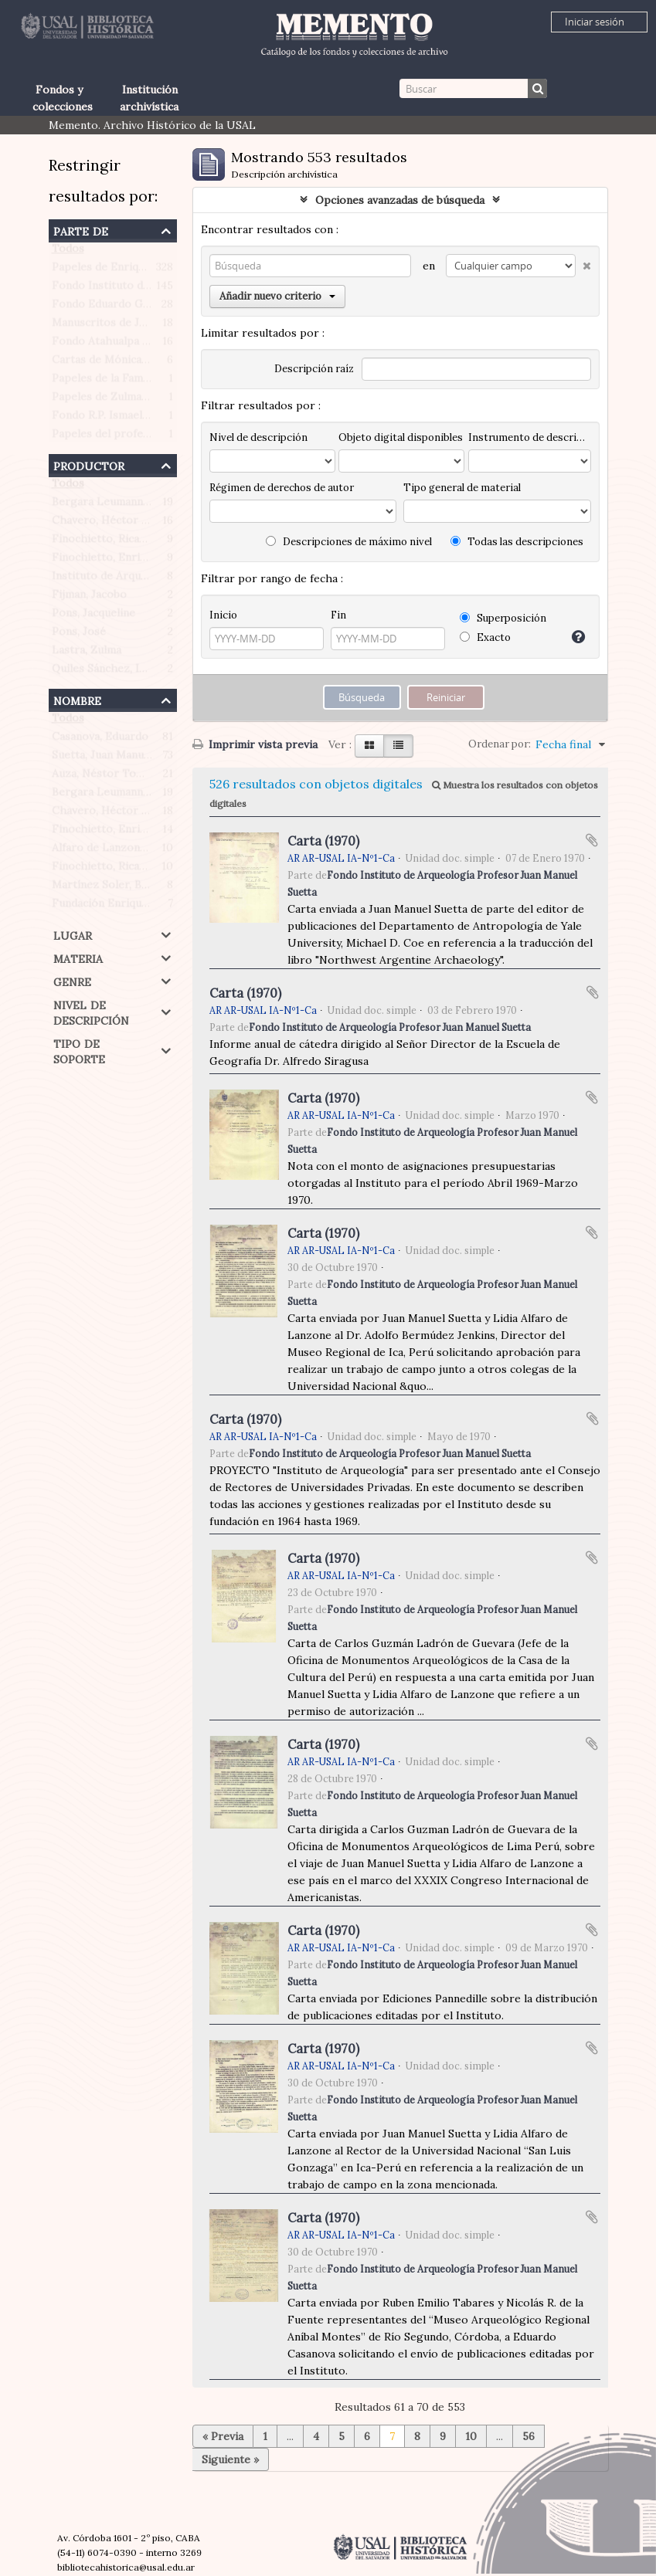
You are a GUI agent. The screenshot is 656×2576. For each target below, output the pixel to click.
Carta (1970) (323, 841)
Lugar (72, 934)
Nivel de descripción (91, 1011)
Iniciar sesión (594, 22)
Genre (72, 980)
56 (528, 2436)
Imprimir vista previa (255, 744)
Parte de (80, 229)
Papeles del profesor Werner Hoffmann (154, 437)
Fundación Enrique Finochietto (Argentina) (162, 906)
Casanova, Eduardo (100, 740)
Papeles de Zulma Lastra (115, 400)
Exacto (485, 637)
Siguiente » (230, 2459)
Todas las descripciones (516, 541)
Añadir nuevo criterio (277, 296)
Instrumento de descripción (529, 437)
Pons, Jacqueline (93, 616)
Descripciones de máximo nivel (349, 541)
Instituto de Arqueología (115, 579)
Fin (338, 615)
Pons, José (79, 635)
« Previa (222, 2436)
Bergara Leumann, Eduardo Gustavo (144, 505)
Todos (68, 252)
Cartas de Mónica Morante (120, 363)
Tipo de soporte (79, 1049)
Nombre (77, 699)
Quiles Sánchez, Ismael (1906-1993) (141, 672)
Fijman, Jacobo (89, 598)
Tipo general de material (462, 487)
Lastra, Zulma (86, 653)
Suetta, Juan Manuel (102, 758)
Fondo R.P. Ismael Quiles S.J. (124, 418)
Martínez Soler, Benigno (114, 888)
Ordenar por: (499, 744)
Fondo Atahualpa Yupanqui (120, 344)
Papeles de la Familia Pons (119, 381)
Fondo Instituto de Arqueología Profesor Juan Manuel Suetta (390, 1027)
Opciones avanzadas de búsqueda (399, 200)
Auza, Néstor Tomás (104, 777)
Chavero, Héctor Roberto (118, 523)
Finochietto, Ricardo (105, 542)
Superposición (503, 618)
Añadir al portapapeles (592, 840)
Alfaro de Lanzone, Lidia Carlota (135, 851)
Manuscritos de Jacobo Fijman (129, 326)
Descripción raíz (314, 368)
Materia (78, 957)
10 (471, 2436)
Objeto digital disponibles (400, 437)
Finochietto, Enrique (105, 561)
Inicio (223, 615)
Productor (88, 464)
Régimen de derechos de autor (281, 487)
